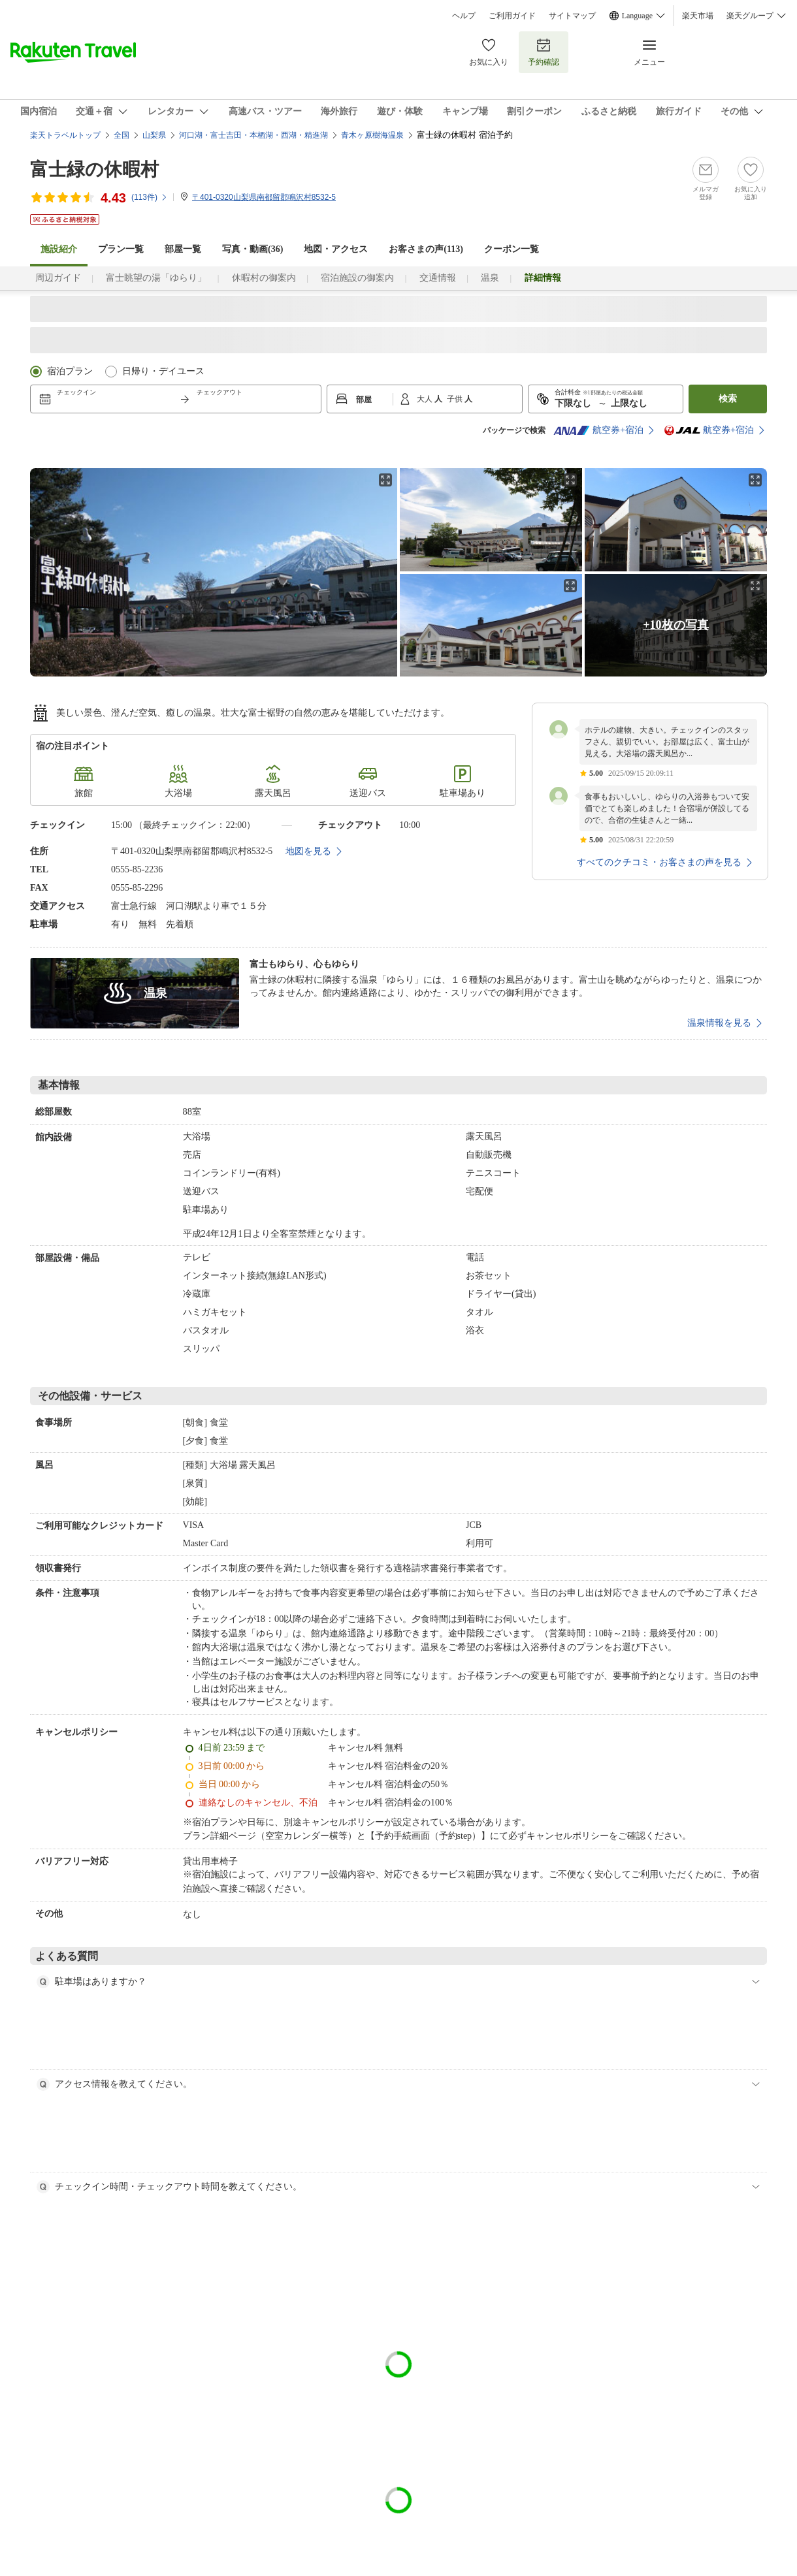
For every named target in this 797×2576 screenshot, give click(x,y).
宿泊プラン (70, 371)
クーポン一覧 (511, 249)
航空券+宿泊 (598, 430)
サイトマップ (572, 15)
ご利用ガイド (512, 15)
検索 (728, 399)
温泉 (490, 278)
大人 (425, 399)
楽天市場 (697, 15)
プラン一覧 (121, 249)
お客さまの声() (426, 249)
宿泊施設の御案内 (357, 278)
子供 (455, 399)
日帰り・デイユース (163, 371)
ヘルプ (464, 15)
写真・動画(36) (252, 249)
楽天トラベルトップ (65, 135)
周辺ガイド (58, 278)
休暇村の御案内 (264, 278)
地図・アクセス (336, 249)
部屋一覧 (183, 249)
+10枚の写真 (675, 624)
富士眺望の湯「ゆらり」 (156, 278)
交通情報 (437, 278)
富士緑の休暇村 (94, 169)
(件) (149, 197)
